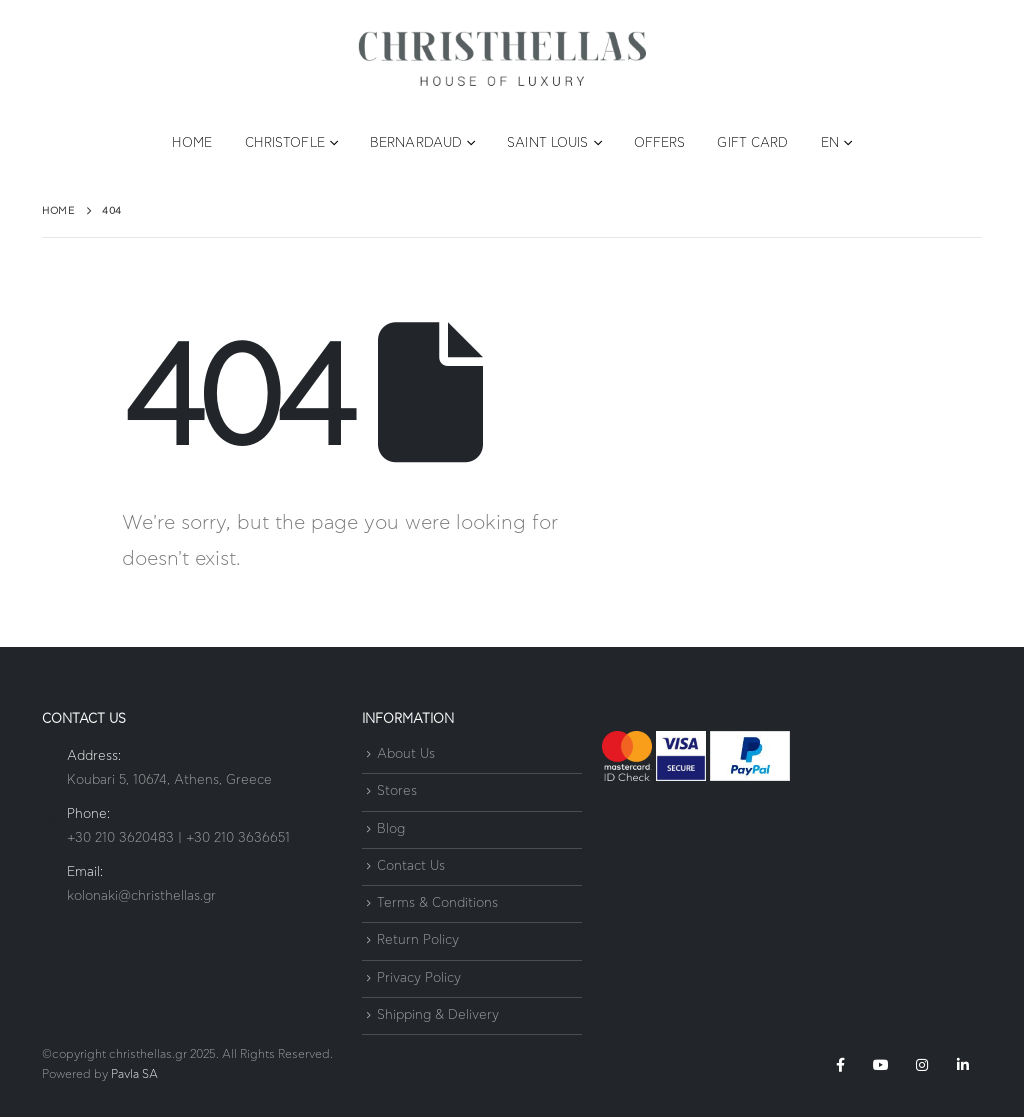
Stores (397, 792)
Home (192, 143)
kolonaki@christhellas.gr (141, 896)
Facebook (840, 1065)
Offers (660, 143)
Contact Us (411, 866)
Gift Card (752, 143)
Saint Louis (547, 143)
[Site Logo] (502, 59)
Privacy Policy (419, 978)
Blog (391, 829)
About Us (406, 754)
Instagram (922, 1065)
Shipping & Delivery (438, 1015)
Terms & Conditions (437, 903)
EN (830, 143)
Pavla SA (134, 1074)
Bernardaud (416, 143)
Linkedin (963, 1065)
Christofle (285, 143)
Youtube (881, 1065)
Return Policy (418, 941)
